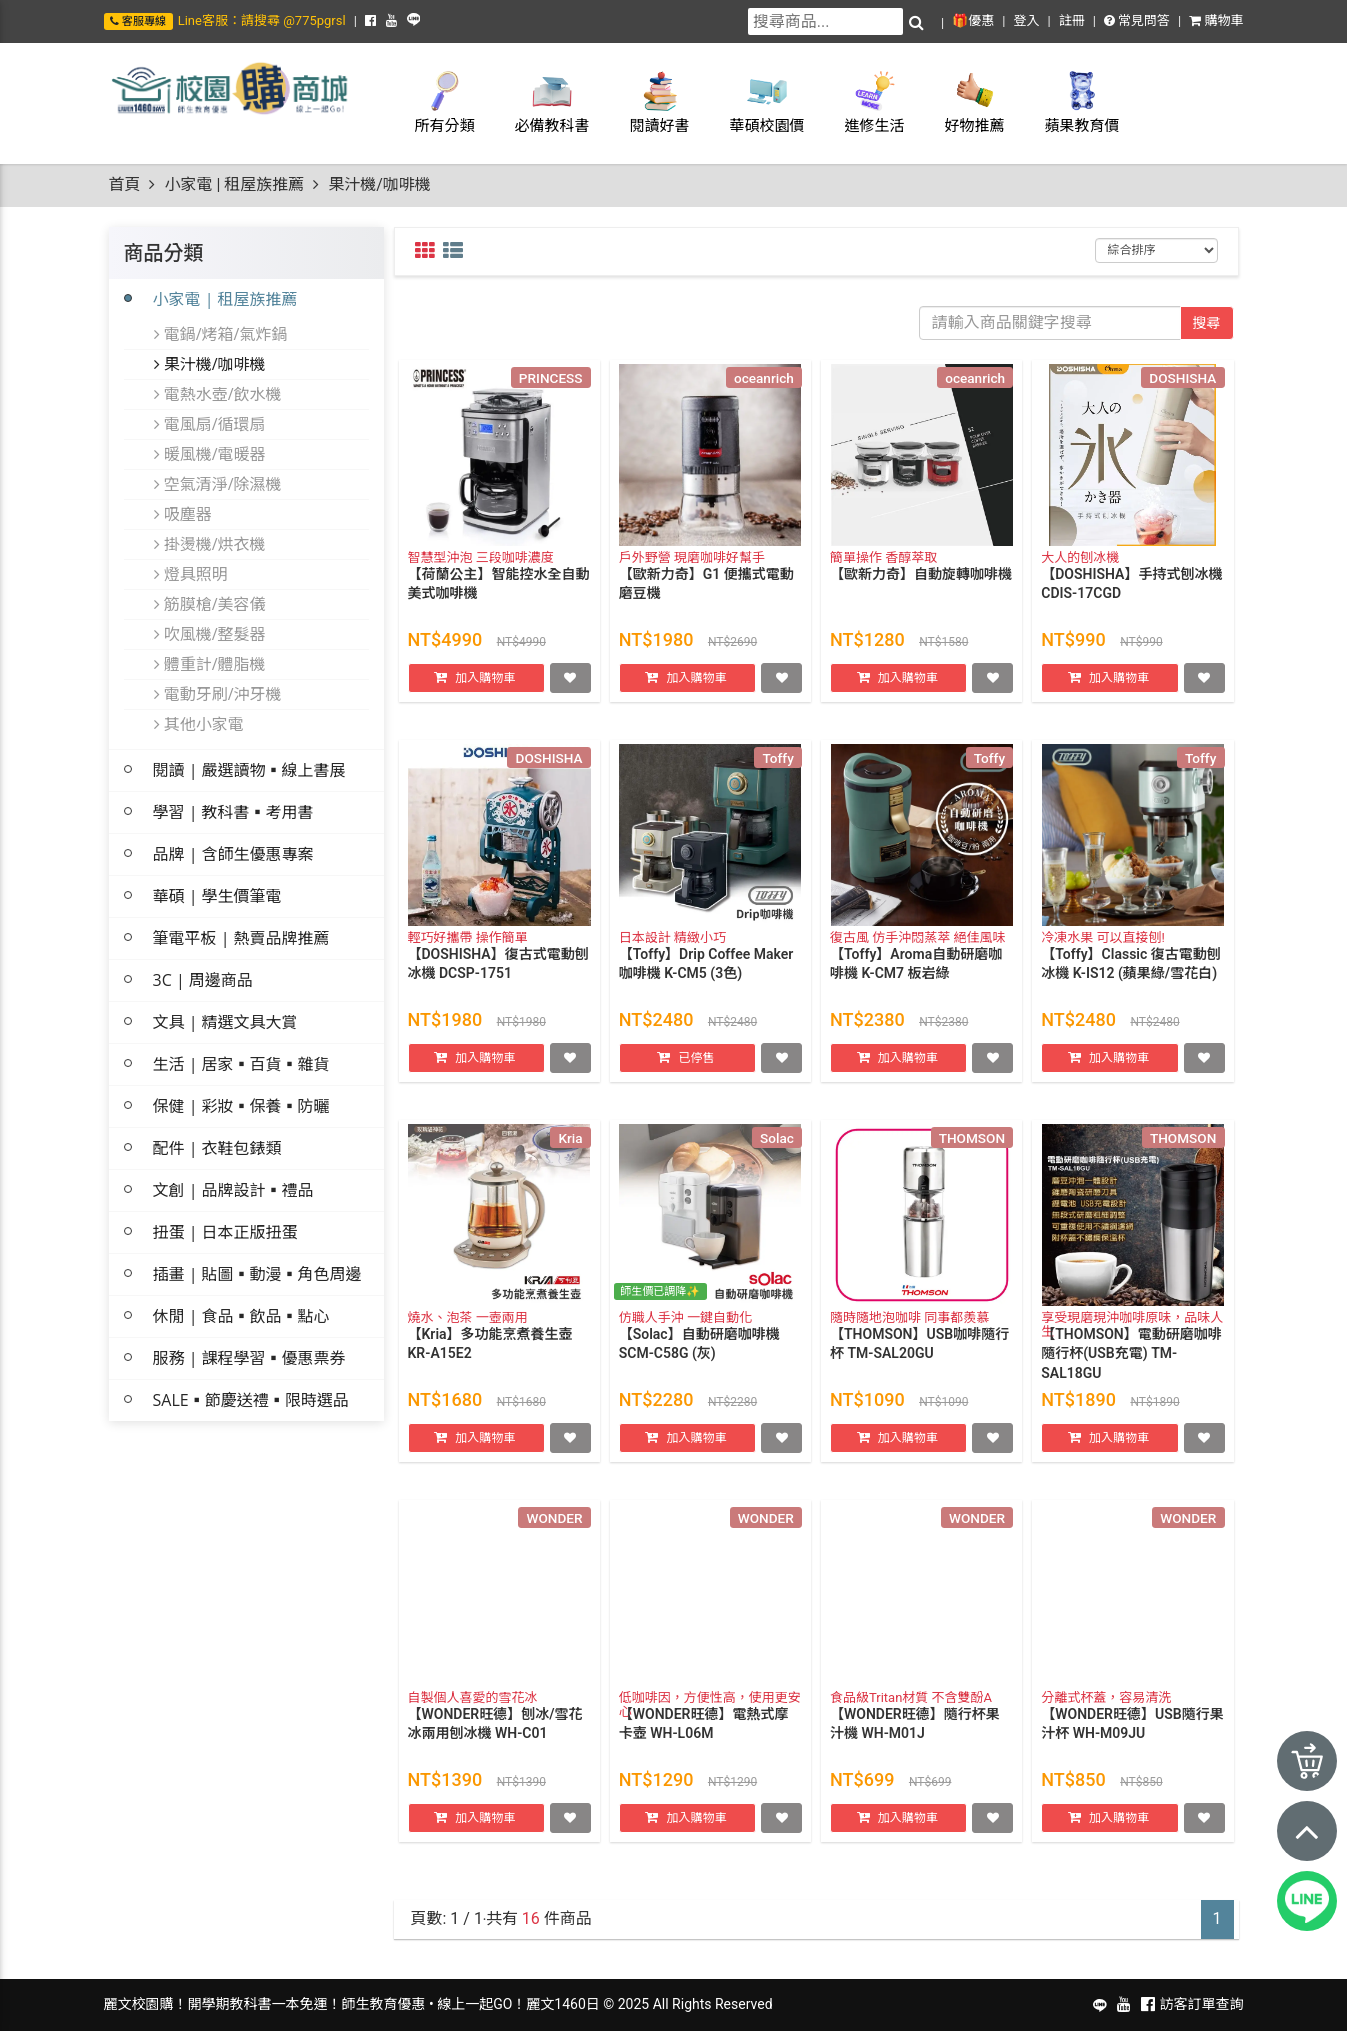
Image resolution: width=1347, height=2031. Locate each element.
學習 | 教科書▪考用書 (233, 812)
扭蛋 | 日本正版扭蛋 (225, 1232)
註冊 (1072, 20)
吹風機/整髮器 (210, 634)
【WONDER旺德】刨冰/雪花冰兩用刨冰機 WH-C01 (495, 1742)
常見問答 (1137, 20)
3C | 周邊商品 (203, 980)
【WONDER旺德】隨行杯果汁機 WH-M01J (915, 1742)
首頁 (125, 184)
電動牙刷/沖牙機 (218, 694)
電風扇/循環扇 (210, 424)
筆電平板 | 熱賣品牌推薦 (241, 938)
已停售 (696, 1075)
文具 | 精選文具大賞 (225, 1022)
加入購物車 (485, 695)
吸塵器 (183, 514)
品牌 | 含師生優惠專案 (233, 854)
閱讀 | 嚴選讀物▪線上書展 (249, 770)
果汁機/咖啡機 (210, 364)
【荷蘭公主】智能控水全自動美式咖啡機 (499, 602)
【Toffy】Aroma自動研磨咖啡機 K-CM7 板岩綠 (916, 982)
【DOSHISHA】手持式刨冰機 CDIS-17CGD (1131, 602)
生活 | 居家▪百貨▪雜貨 (241, 1064)
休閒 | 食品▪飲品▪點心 (241, 1316)
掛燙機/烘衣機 (210, 544)
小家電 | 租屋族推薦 (234, 184)
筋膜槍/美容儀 (210, 604)
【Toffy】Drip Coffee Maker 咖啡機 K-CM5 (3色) (706, 982)
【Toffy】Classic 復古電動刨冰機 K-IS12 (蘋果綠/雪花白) (1131, 982)
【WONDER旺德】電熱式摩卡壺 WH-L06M (704, 1742)
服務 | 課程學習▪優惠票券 (249, 1358)
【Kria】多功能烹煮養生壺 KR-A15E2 (490, 1362)
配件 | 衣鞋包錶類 (217, 1148)
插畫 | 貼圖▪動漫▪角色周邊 (257, 1274)
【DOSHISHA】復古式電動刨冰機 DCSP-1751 (498, 982)
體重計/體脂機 (210, 664)
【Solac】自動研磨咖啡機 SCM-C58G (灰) (699, 1362)
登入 (1026, 20)
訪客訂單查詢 (1202, 2004)
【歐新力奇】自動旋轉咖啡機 (921, 592)
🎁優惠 (973, 20)
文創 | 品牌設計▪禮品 (233, 1190)
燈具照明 (191, 574)
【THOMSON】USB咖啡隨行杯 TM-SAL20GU (919, 1362)
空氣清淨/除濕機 (218, 484)
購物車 (1216, 20)
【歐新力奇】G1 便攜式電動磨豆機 (706, 602)
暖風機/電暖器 (210, 454)
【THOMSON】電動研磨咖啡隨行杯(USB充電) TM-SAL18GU (1131, 1371)
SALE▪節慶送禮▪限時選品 (251, 1400)
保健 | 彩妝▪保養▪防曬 (241, 1106)
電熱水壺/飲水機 (218, 394)
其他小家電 (199, 724)
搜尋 (1207, 323)
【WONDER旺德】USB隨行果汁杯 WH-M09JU (1132, 1742)
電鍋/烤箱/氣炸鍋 (221, 334)
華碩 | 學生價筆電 (217, 896)
